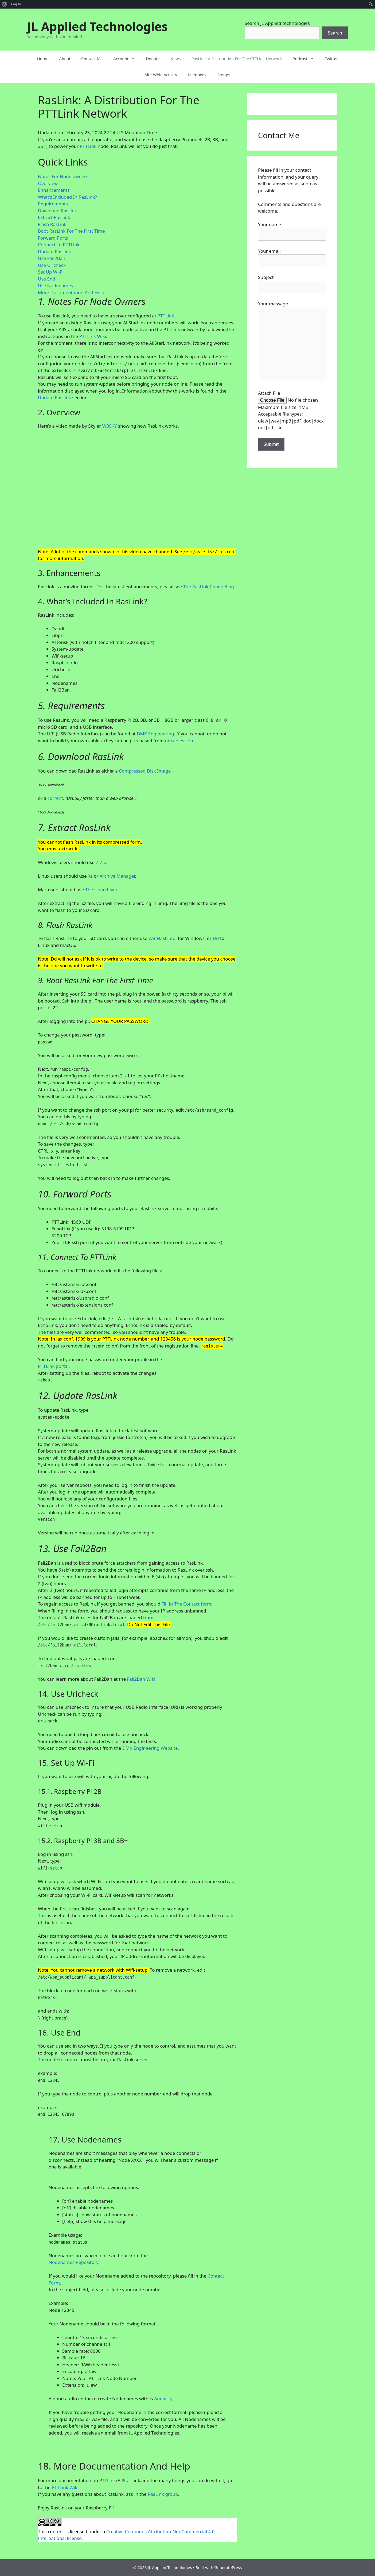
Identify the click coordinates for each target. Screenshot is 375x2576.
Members (197, 74)
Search (335, 33)
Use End (46, 279)
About (65, 58)
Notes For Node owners (63, 176)
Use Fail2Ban (51, 258)
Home (43, 58)
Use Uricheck (52, 265)
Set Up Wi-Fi (51, 272)
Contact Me (92, 58)
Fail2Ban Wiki (141, 1679)
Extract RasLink (54, 217)
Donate (153, 58)
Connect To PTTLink (59, 244)
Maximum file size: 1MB (283, 407)
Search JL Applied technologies (277, 23)
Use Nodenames (55, 285)
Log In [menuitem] (16, 4)
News (175, 58)
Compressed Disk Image (145, 771)
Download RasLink (57, 211)
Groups (223, 74)
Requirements (53, 204)
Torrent (55, 798)
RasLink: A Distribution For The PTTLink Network (236, 58)
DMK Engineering (155, 734)
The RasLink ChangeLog (208, 586)
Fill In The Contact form (186, 1604)
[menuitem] (4, 4)
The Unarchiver (101, 889)
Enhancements (54, 190)
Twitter (331, 58)
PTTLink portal (53, 1366)
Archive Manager (117, 876)
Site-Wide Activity (161, 74)
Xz (90, 876)
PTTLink (88, 146)
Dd (216, 938)
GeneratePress (228, 2567)
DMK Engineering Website (150, 1748)
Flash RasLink (52, 224)
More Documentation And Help (71, 292)
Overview (48, 183)
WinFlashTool (163, 938)
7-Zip (101, 862)
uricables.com (179, 741)
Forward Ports (53, 238)
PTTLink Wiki (92, 336)
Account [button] (126, 59)
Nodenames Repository (73, 2262)
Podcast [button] (305, 59)
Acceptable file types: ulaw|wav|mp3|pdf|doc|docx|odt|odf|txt (292, 421)
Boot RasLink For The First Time (71, 231)
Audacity (163, 2398)
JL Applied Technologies (97, 26)
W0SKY (109, 426)
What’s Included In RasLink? (67, 197)
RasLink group (163, 2494)
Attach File (269, 393)
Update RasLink (54, 251)
